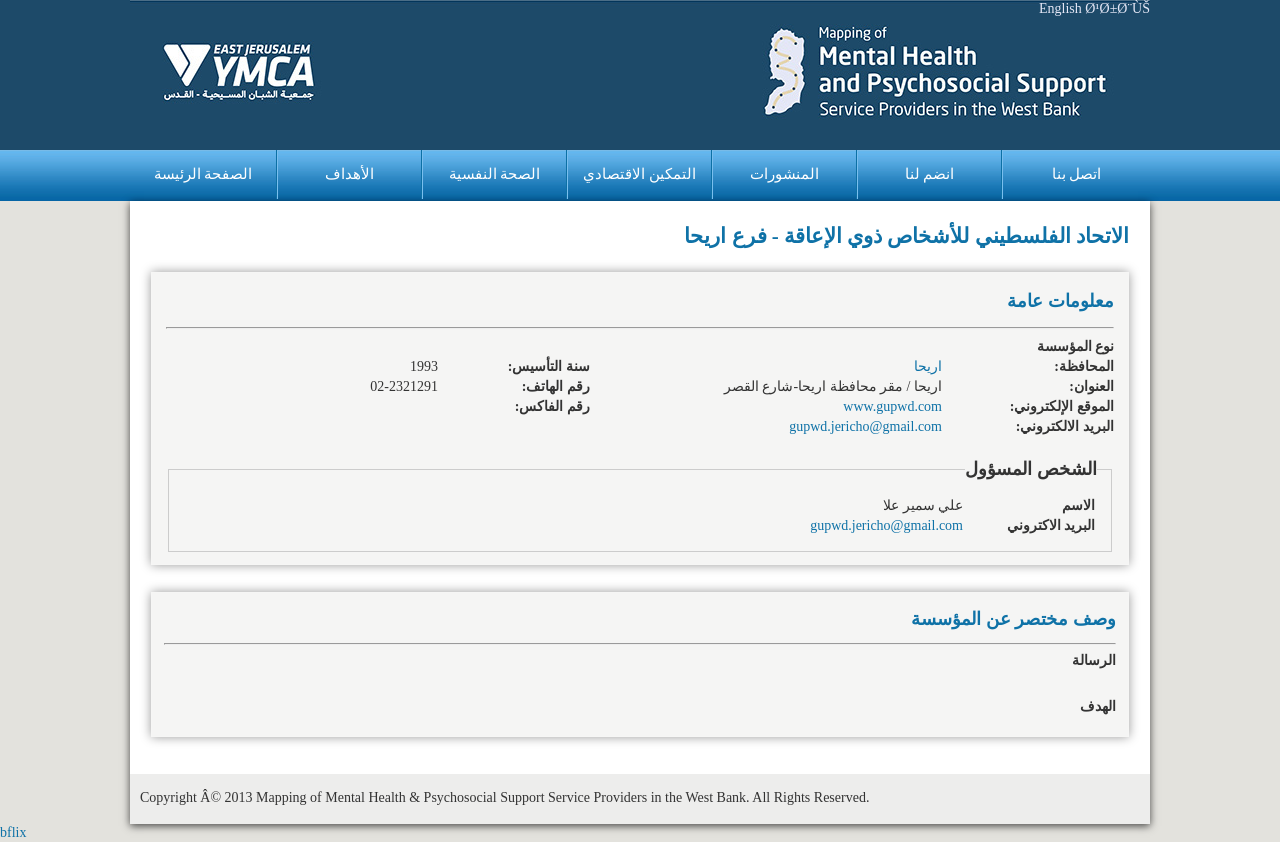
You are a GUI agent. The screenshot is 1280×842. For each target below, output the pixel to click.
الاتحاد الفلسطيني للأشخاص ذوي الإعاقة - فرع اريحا (906, 236)
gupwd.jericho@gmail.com (865, 426)
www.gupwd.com (892, 406)
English (1060, 8)
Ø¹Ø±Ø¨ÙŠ (1117, 8)
